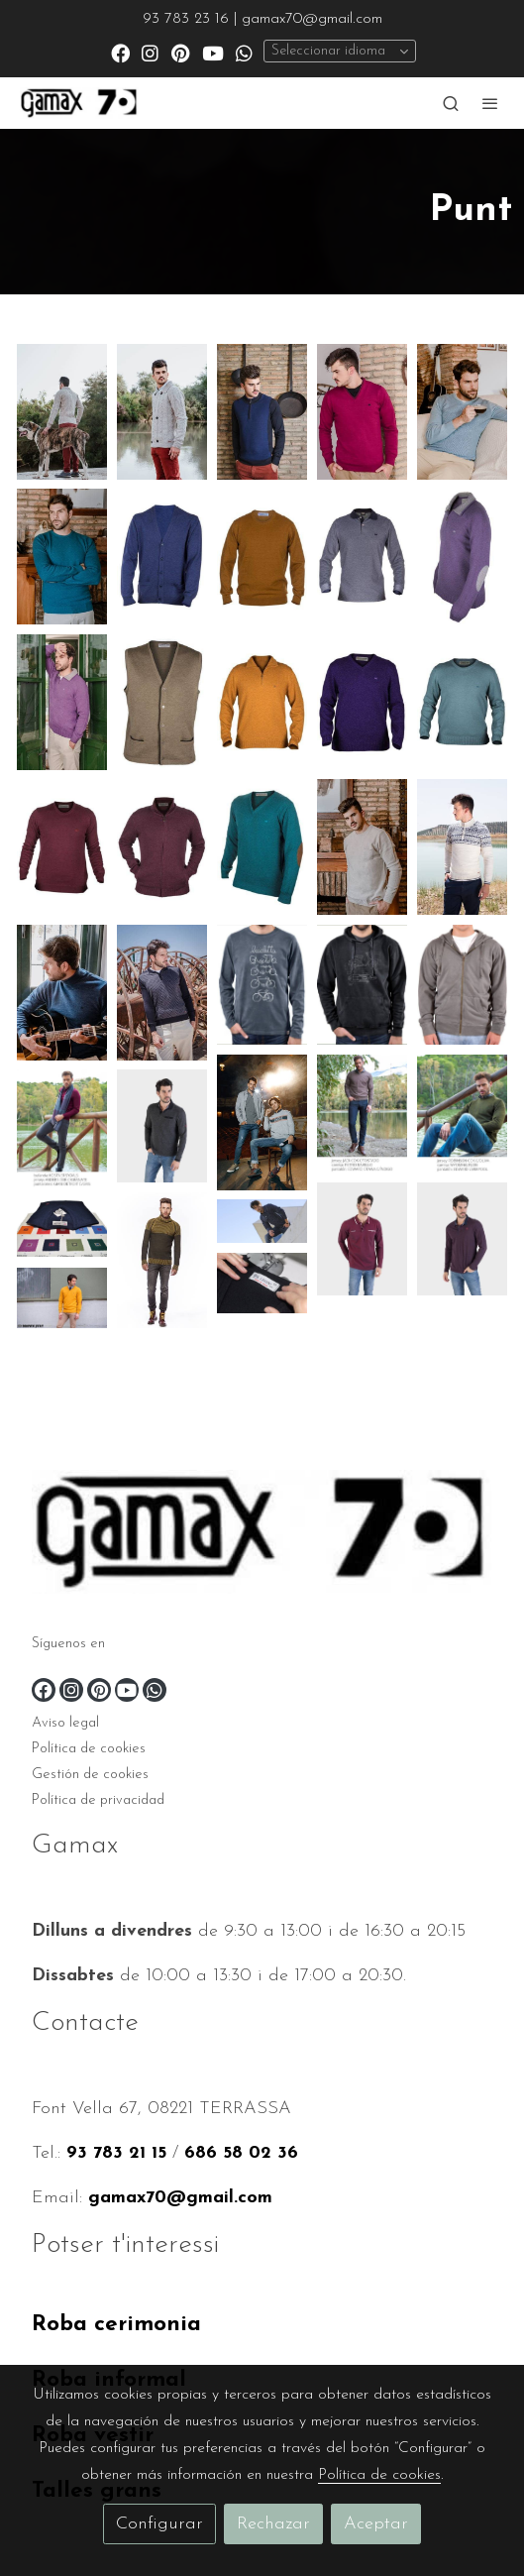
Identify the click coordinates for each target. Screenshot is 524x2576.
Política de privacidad (98, 1800)
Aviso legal (65, 1723)
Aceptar (376, 2524)
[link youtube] (213, 52)
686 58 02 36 (241, 2153)
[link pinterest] (180, 52)
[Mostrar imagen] (62, 412)
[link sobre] (262, 1536)
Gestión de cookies (90, 1774)
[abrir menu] (490, 103)
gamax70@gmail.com (180, 2197)
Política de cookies (89, 1748)
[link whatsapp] (244, 52)
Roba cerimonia (116, 2324)
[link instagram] (150, 52)
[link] (79, 103)
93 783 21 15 (116, 2153)
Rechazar (273, 2524)
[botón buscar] (451, 103)
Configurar (159, 2524)
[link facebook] (120, 52)
